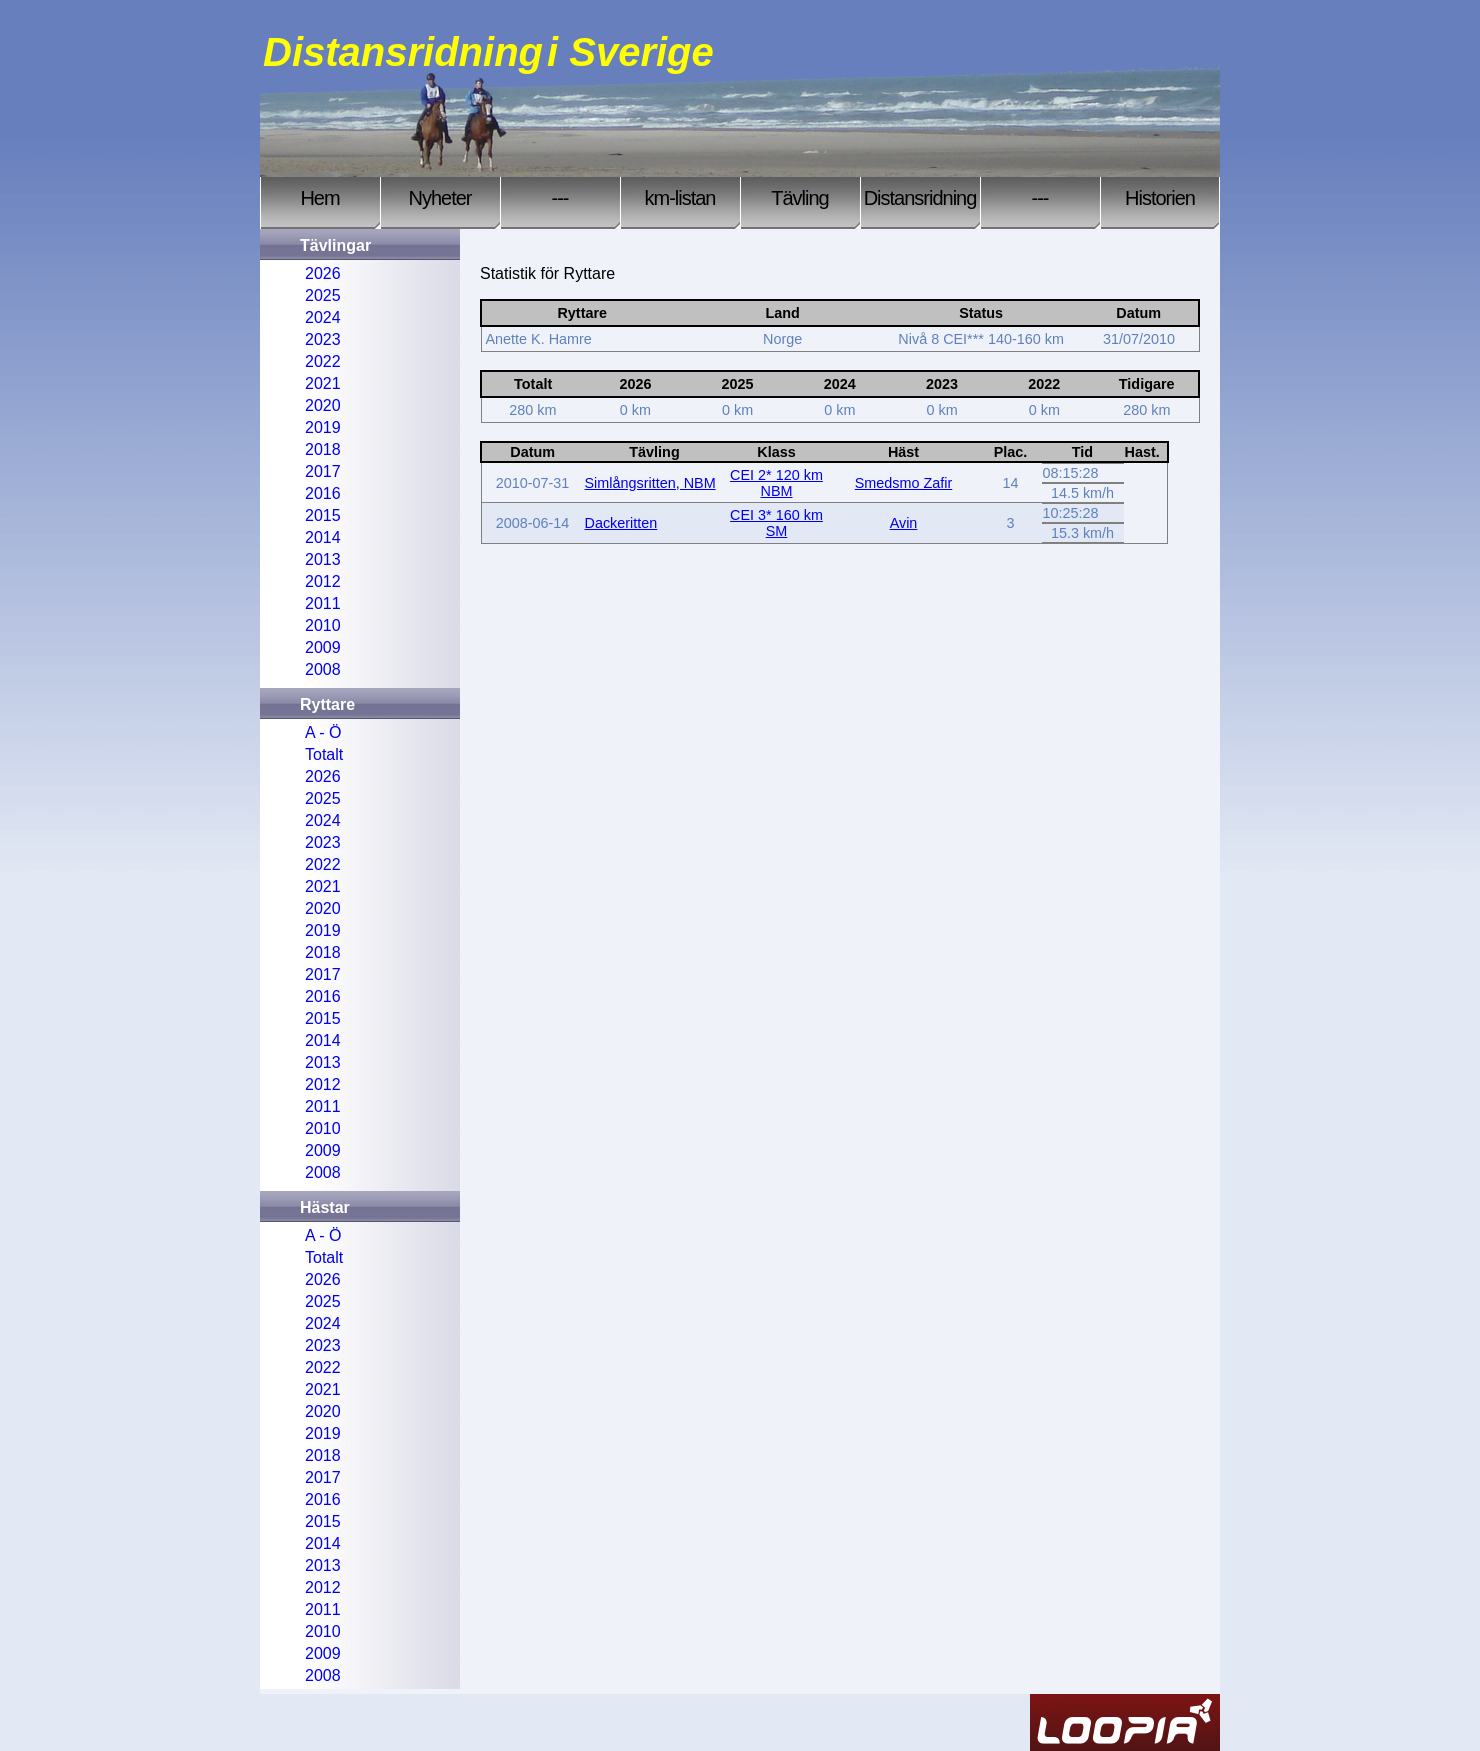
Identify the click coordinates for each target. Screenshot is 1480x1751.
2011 (323, 603)
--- (560, 198)
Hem (319, 198)
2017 (323, 471)
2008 (323, 669)
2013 (323, 559)
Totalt (324, 754)
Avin (904, 523)
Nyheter (439, 198)
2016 (323, 493)
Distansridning (920, 198)
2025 (323, 295)
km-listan (679, 198)
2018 (323, 449)
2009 (323, 647)
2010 (323, 625)
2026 (323, 273)
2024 (323, 317)
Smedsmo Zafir (904, 483)
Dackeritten (621, 523)
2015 (323, 515)
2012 (323, 581)
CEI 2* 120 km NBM (776, 483)
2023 (323, 339)
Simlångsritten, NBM (650, 483)
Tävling (799, 198)
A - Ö (323, 732)
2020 (323, 405)
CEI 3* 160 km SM (776, 523)
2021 (323, 383)
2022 (323, 361)
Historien (1160, 198)
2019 (323, 427)
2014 (323, 537)
